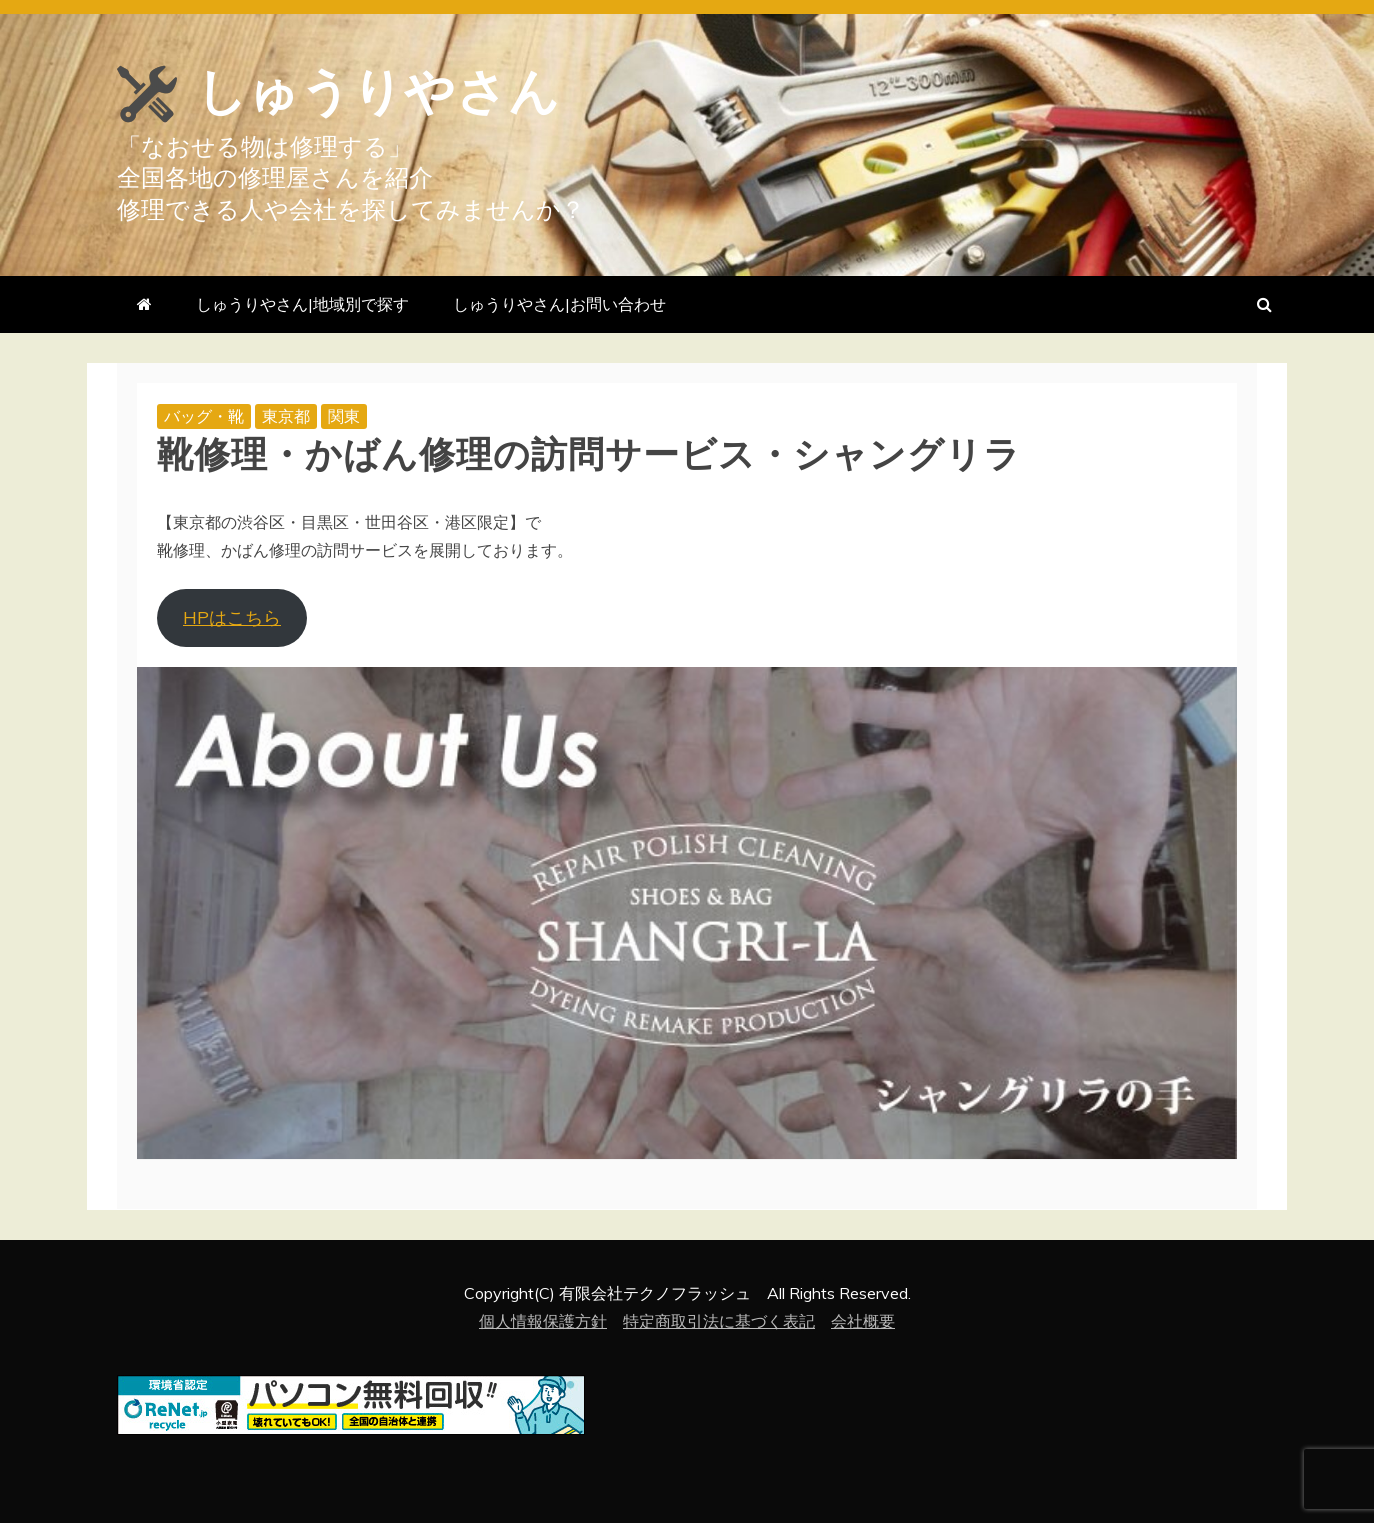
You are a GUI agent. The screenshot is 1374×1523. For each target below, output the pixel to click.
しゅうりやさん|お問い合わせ (559, 304)
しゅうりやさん (378, 92)
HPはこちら (232, 617)
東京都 (286, 416)
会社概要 (863, 1321)
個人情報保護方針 (543, 1321)
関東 (344, 416)
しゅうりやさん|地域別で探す (302, 304)
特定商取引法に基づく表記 (719, 1321)
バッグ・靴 (204, 416)
